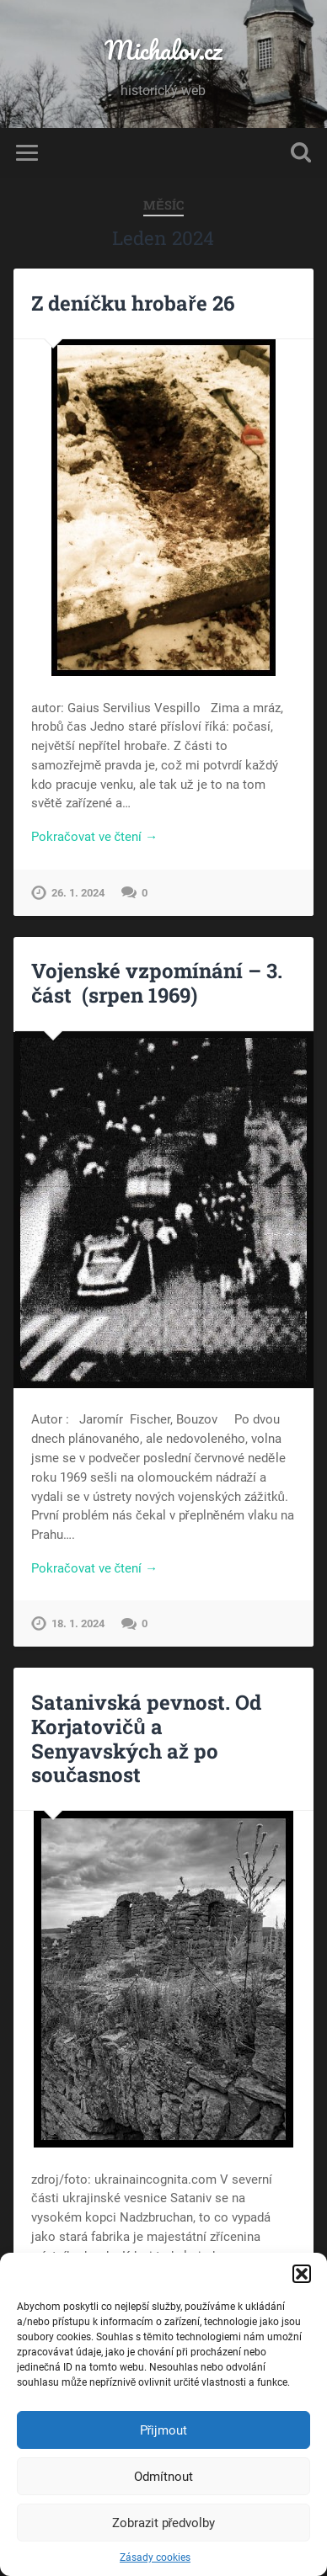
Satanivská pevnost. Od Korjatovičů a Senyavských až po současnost (146, 1738)
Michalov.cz (163, 50)
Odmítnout (163, 2476)
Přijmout (164, 2430)
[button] (301, 2273)
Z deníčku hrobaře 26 (132, 303)
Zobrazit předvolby (164, 2523)
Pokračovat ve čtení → (94, 836)
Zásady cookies (155, 2557)
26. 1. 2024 (78, 892)
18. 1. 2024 (78, 1623)
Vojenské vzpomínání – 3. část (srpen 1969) (156, 983)
